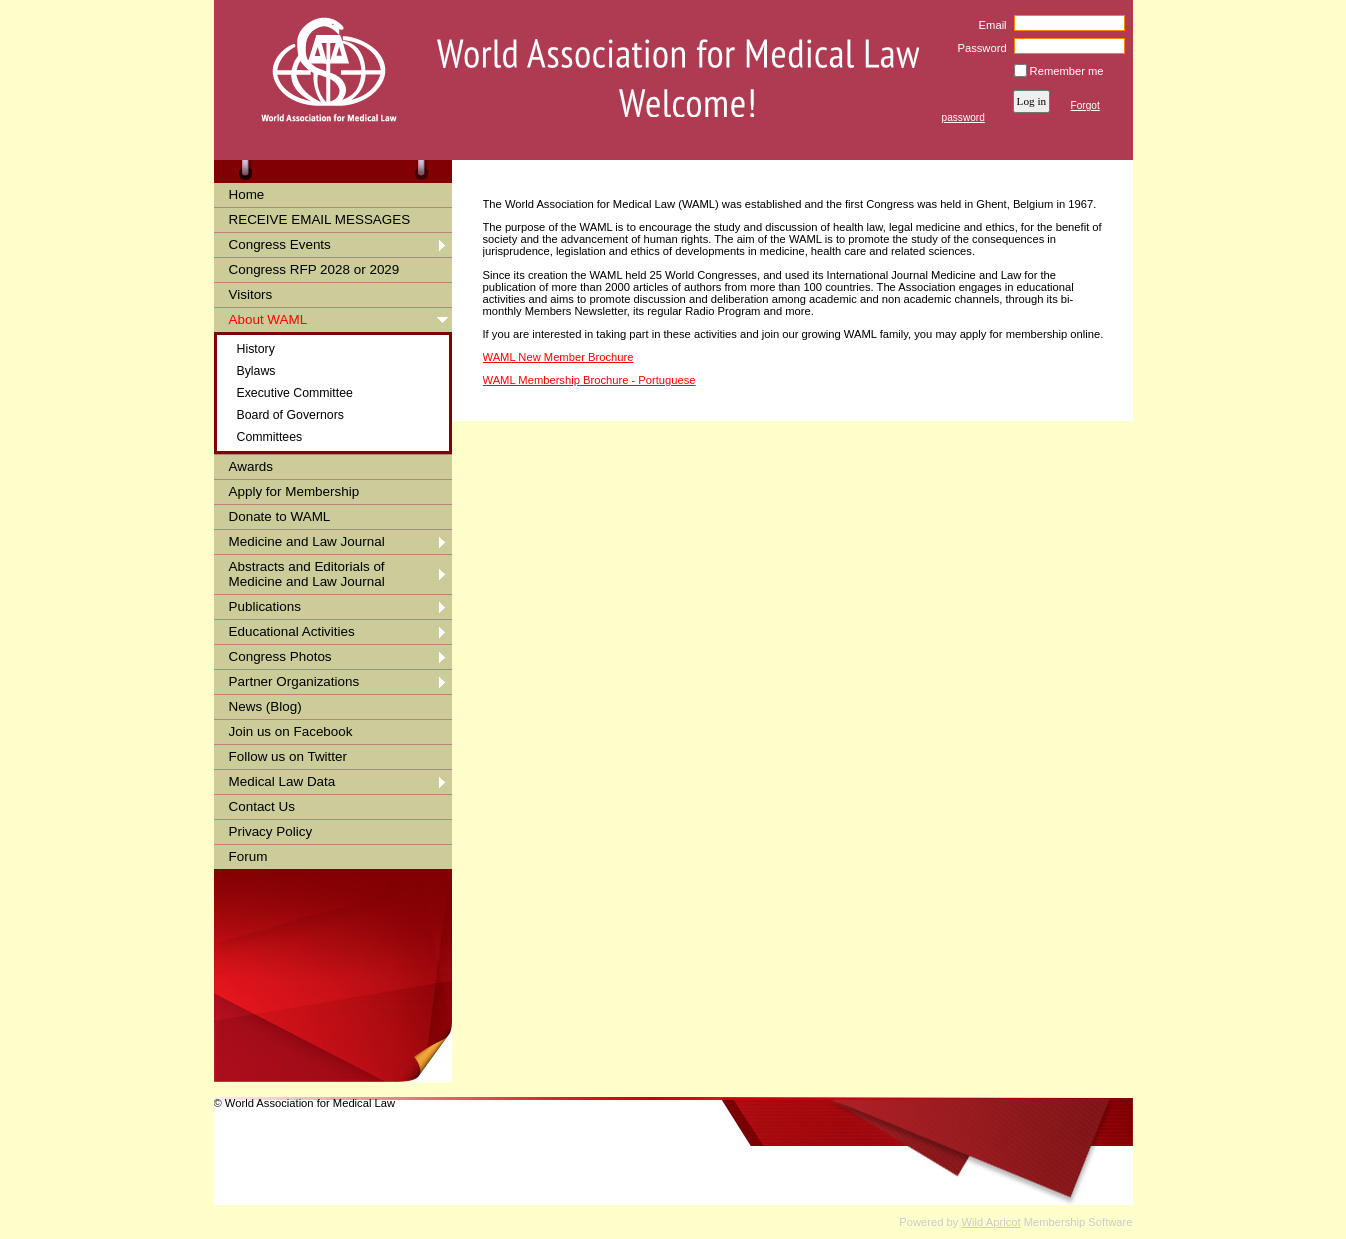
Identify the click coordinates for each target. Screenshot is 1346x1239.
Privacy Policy (271, 831)
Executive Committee (295, 393)
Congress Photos (280, 656)
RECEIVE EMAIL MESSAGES (320, 219)
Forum (248, 856)
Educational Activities (292, 631)
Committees (270, 437)
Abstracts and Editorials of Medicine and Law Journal (307, 574)
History (256, 349)
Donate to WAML (280, 516)
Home (247, 194)
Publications (265, 606)
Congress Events (280, 244)
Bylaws (256, 371)
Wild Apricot (991, 1222)
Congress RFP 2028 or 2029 (314, 269)
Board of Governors (290, 415)
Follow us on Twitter (288, 756)
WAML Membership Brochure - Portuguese (589, 380)
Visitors (251, 294)
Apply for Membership (294, 491)
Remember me (1067, 71)
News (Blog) (265, 706)
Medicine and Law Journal (307, 541)
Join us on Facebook (291, 731)
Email (988, 25)
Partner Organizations (294, 681)
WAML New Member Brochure (558, 357)
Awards (251, 466)
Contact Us (262, 806)
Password (978, 48)
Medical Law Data (282, 781)
